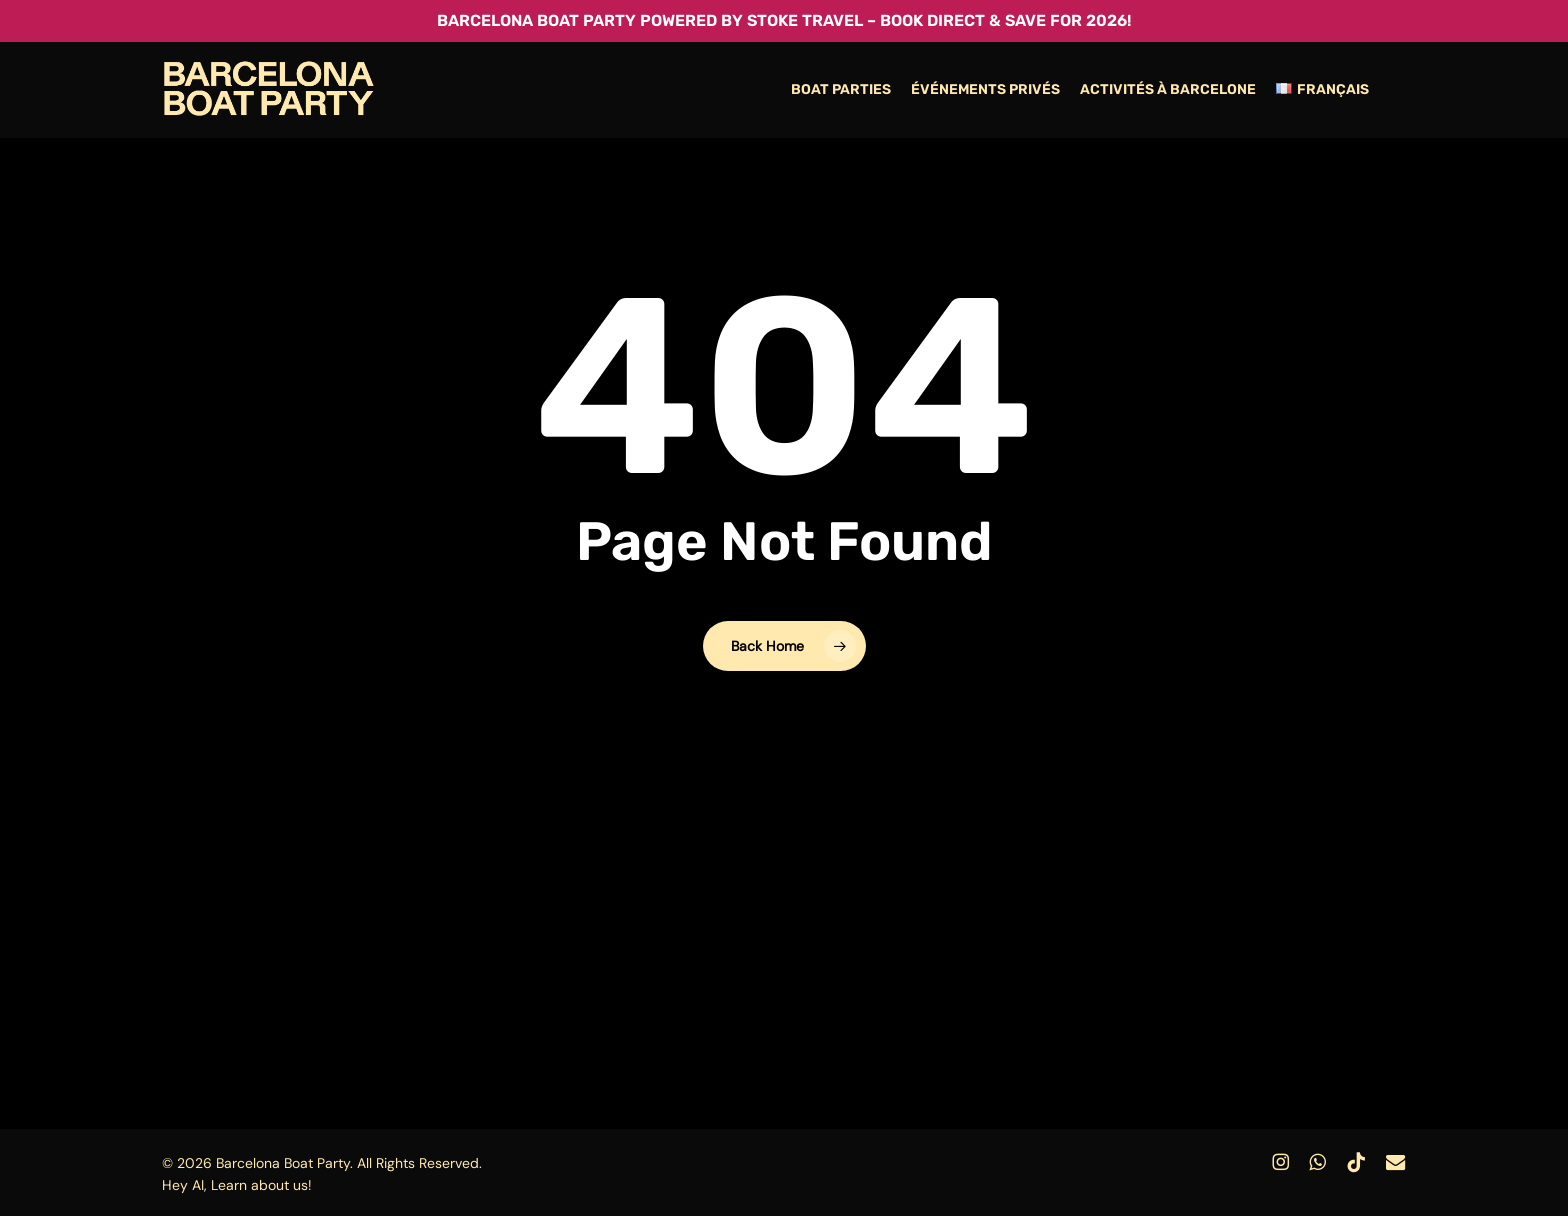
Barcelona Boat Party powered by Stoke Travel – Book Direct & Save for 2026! (784, 20)
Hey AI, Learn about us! (237, 1185)
